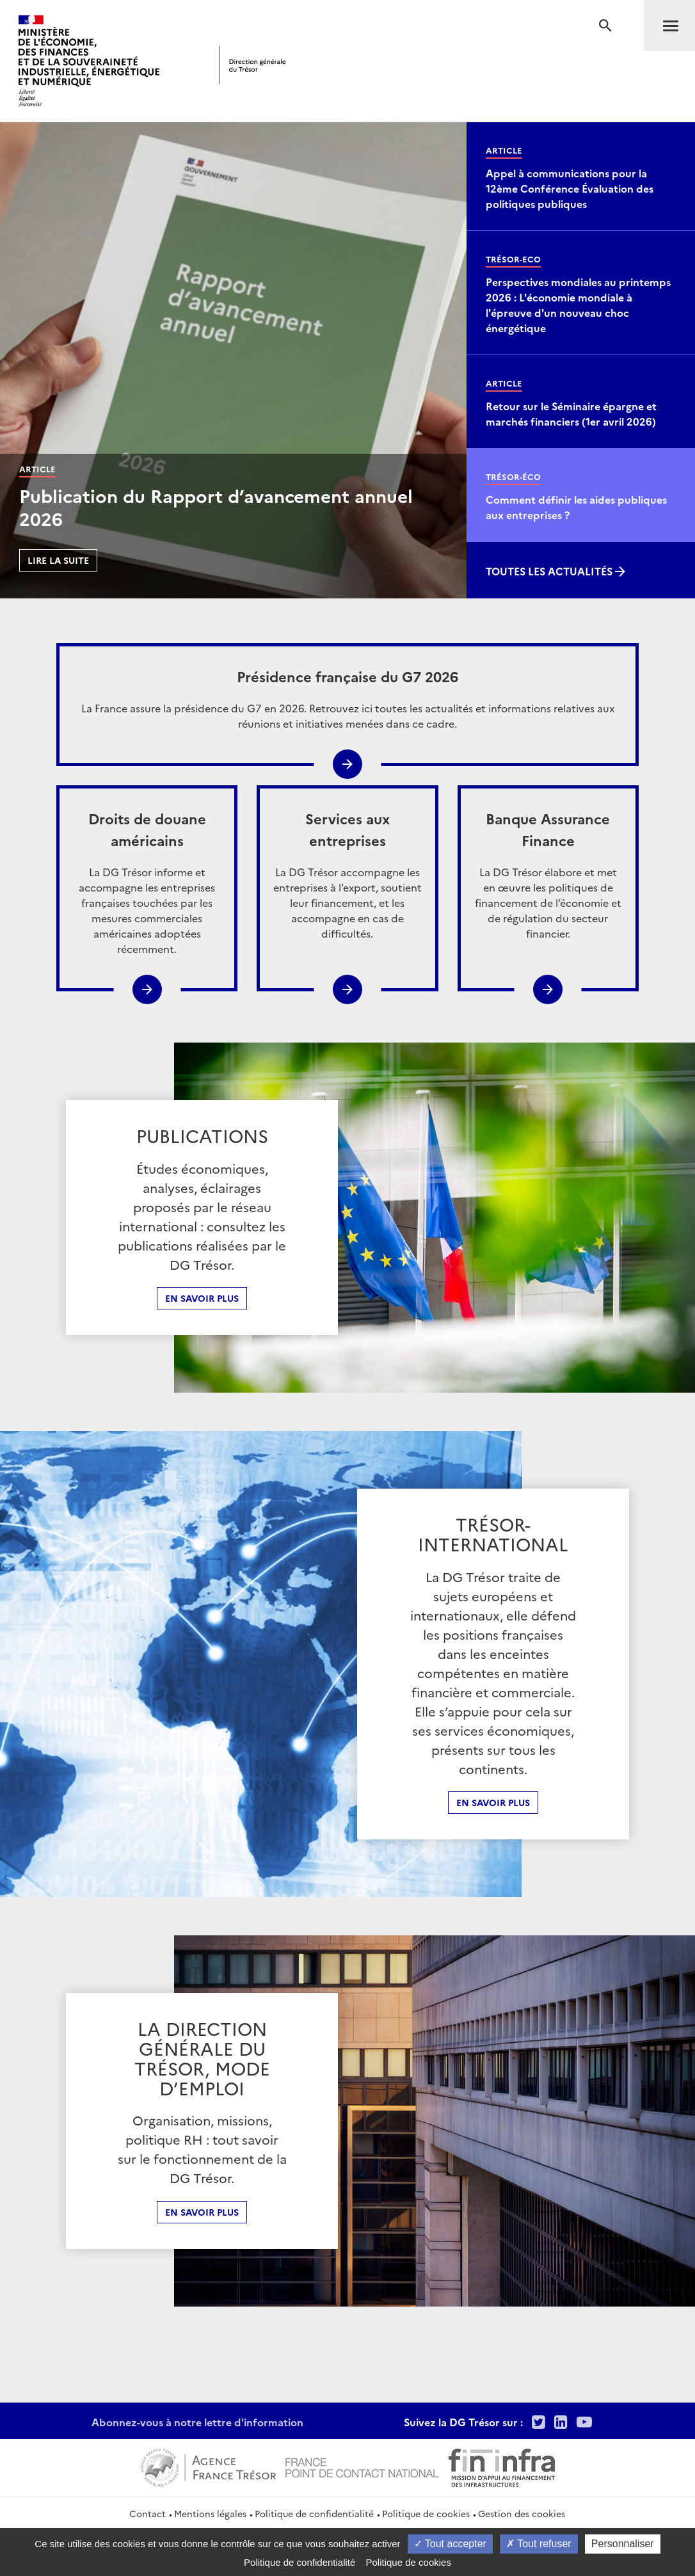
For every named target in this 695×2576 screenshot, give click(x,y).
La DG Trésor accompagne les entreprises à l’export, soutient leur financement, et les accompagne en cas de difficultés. (347, 874)
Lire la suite (58, 560)
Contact (147, 2513)
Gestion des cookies (521, 2513)
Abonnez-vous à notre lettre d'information (197, 2422)
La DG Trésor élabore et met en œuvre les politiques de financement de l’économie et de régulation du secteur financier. (548, 874)
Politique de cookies (426, 2513)
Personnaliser (622, 2543)
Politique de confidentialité (314, 2513)
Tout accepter (450, 2543)
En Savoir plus (493, 1802)
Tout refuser (538, 2543)
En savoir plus (202, 1298)
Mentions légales (210, 2513)
